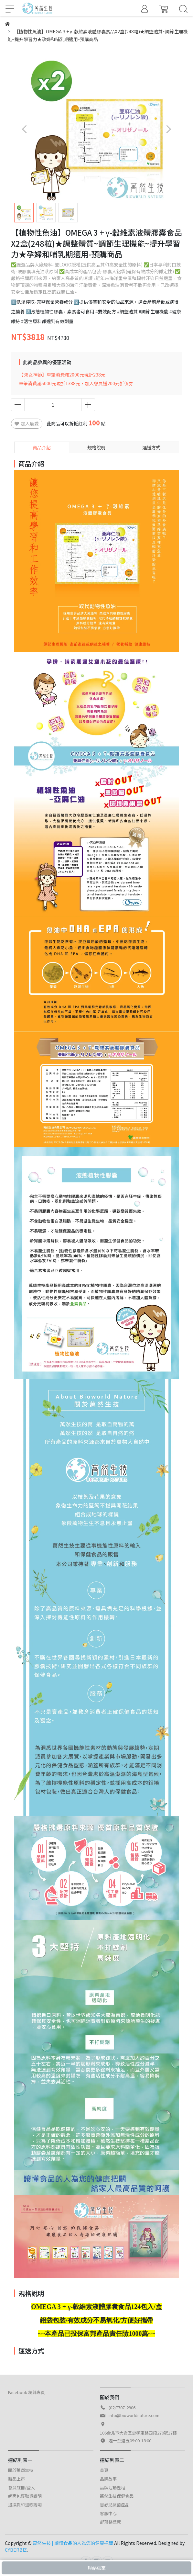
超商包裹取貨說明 (25, 2496)
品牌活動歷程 (112, 2487)
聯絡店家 (97, 2568)
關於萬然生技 (20, 2470)
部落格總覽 (110, 2522)
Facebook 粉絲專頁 (26, 2392)
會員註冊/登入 (21, 2487)
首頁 (104, 2470)
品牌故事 (108, 2479)
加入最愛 (27, 423)
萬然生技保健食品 (117, 2496)
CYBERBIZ (16, 2550)
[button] (168, 129)
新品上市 (16, 2479)
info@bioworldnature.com (134, 2415)
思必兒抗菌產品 (114, 2505)
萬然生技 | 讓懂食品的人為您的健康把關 (73, 2543)
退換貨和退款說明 (25, 2505)
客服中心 (108, 2513)
